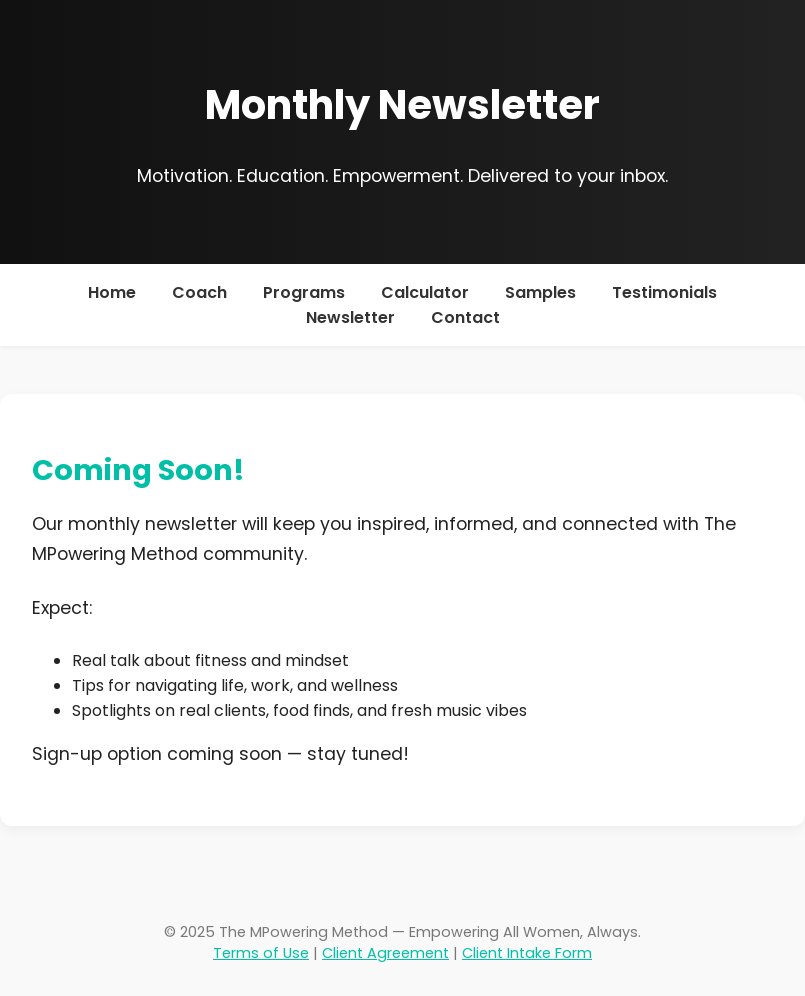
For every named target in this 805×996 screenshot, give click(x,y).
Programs (304, 292)
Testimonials (664, 292)
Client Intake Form (527, 953)
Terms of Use (261, 953)
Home (112, 292)
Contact (465, 317)
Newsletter (350, 317)
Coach (199, 292)
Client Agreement (385, 953)
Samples (540, 292)
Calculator (425, 292)
